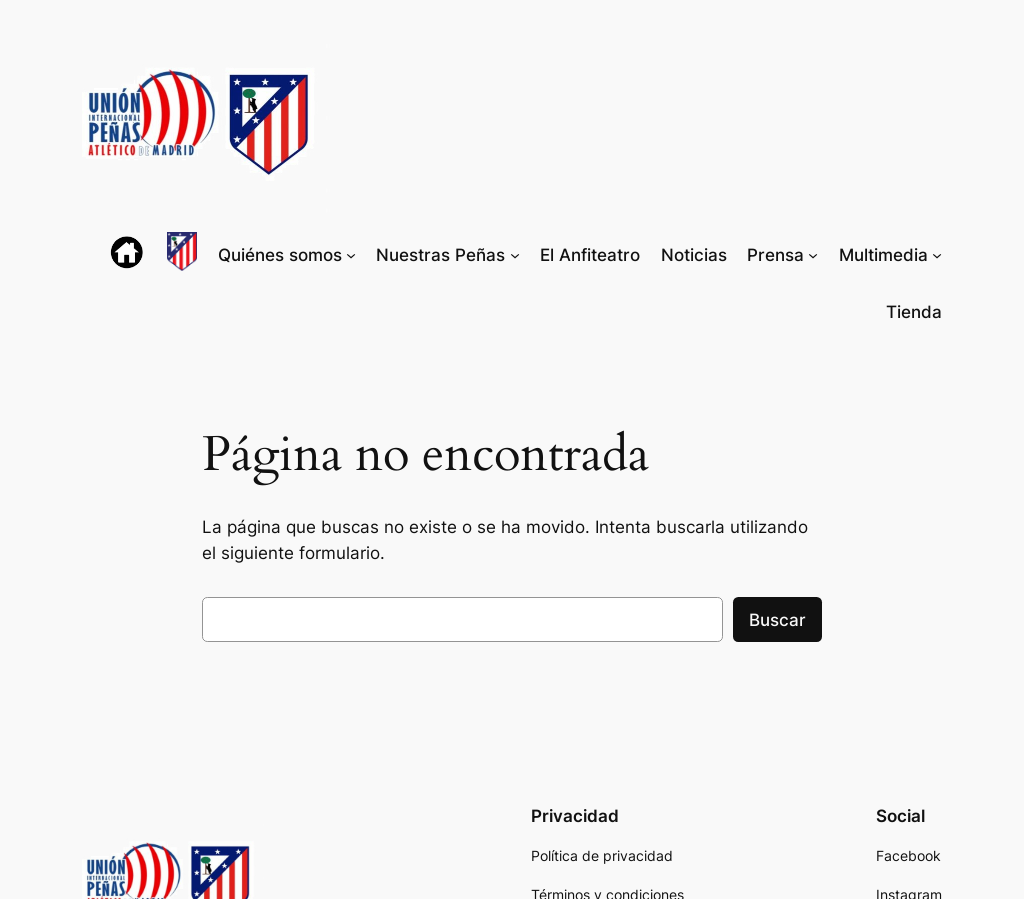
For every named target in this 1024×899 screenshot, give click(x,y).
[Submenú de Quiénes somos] (351, 255)
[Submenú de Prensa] (813, 255)
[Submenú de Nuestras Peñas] (515, 255)
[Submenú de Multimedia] (937, 255)
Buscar (777, 620)
